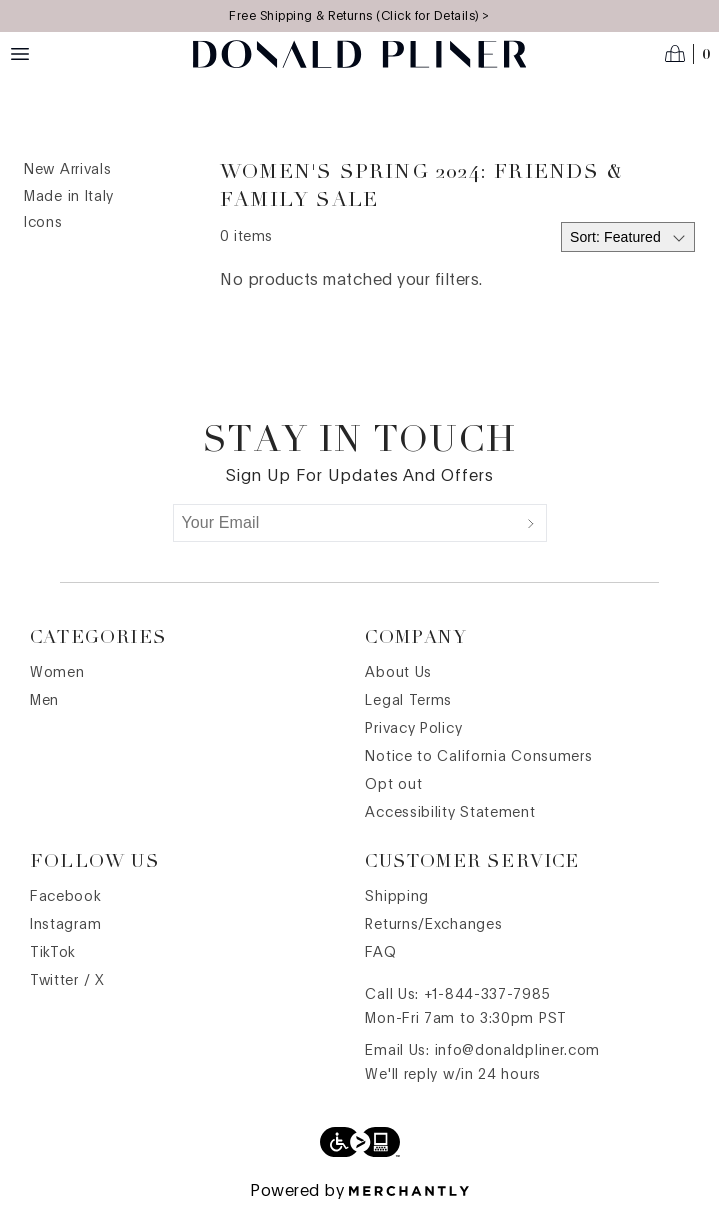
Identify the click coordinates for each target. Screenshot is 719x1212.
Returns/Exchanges (433, 925)
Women (57, 673)
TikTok (53, 953)
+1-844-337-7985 (487, 995)
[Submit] (531, 523)
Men (44, 701)
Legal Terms (408, 701)
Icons (43, 223)
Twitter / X (67, 981)
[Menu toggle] (20, 54)
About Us (398, 673)
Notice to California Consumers (478, 757)
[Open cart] (688, 54)
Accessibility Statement (450, 813)
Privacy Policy (413, 729)
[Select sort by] (628, 237)
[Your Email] (345, 523)
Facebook (66, 897)
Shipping (397, 897)
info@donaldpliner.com (518, 1051)
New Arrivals (67, 170)
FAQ (380, 953)
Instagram (65, 925)
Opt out (393, 785)
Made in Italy (69, 197)
